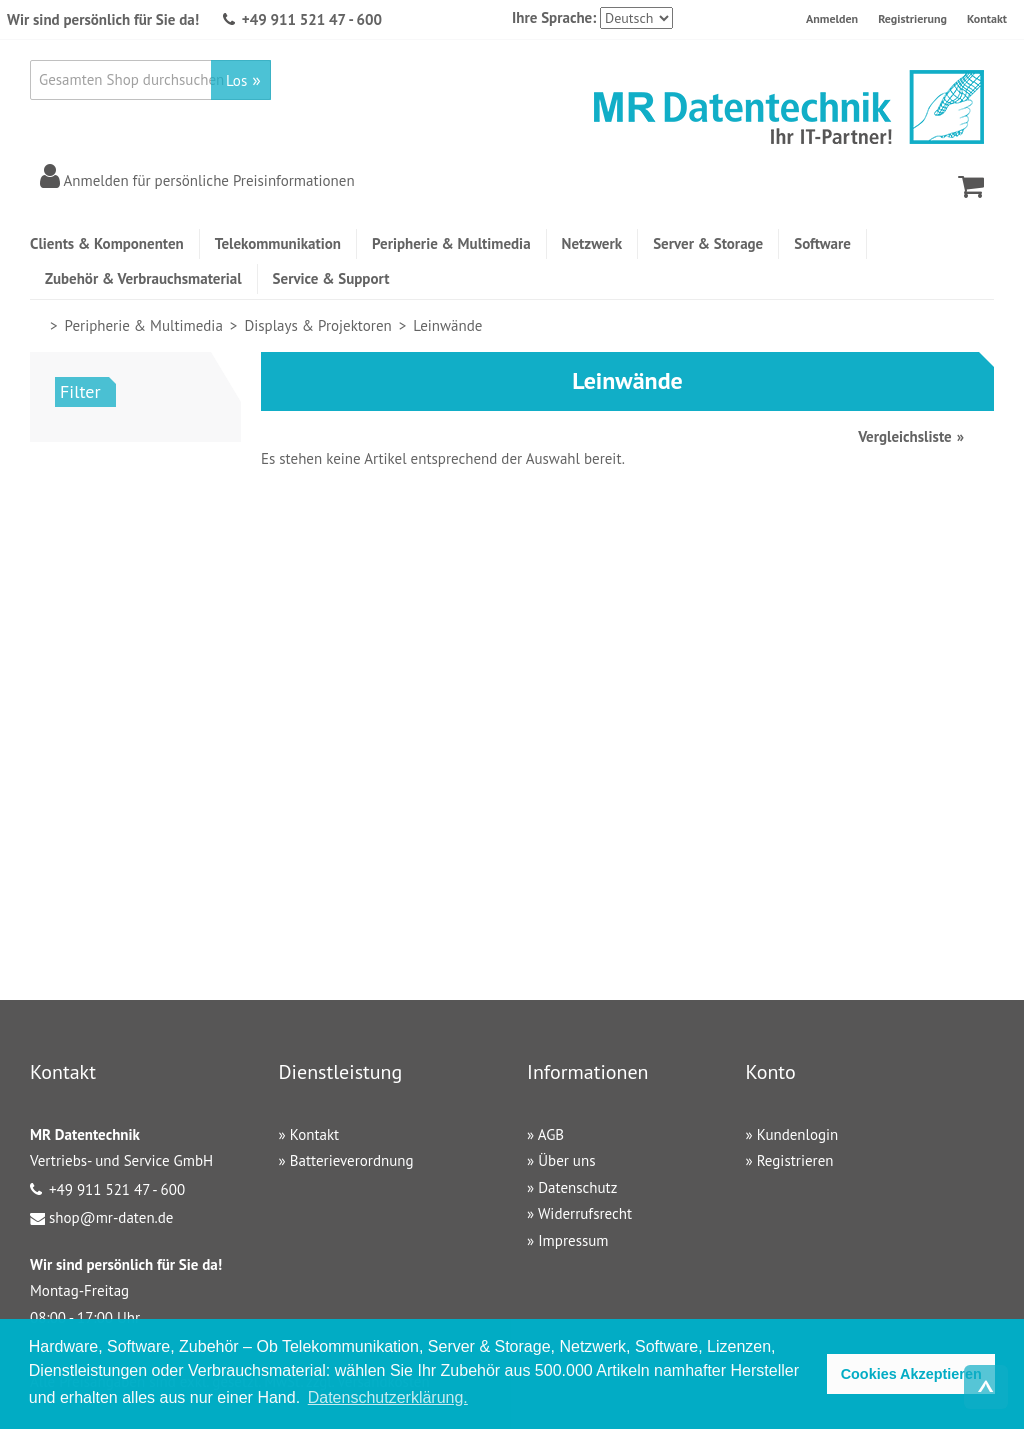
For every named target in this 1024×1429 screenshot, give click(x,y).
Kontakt (987, 18)
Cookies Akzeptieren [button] (911, 1374)
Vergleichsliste (904, 436)
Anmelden (832, 18)
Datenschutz (577, 1187)
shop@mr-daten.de (111, 1217)
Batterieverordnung (352, 1160)
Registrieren (795, 1160)
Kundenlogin (798, 1134)
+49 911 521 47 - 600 (312, 19)
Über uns (566, 1160)
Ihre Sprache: (554, 17)
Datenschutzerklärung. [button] (388, 1397)
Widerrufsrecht (585, 1213)
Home (38, 325)
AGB (551, 1134)
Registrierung (912, 18)
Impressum (573, 1240)
